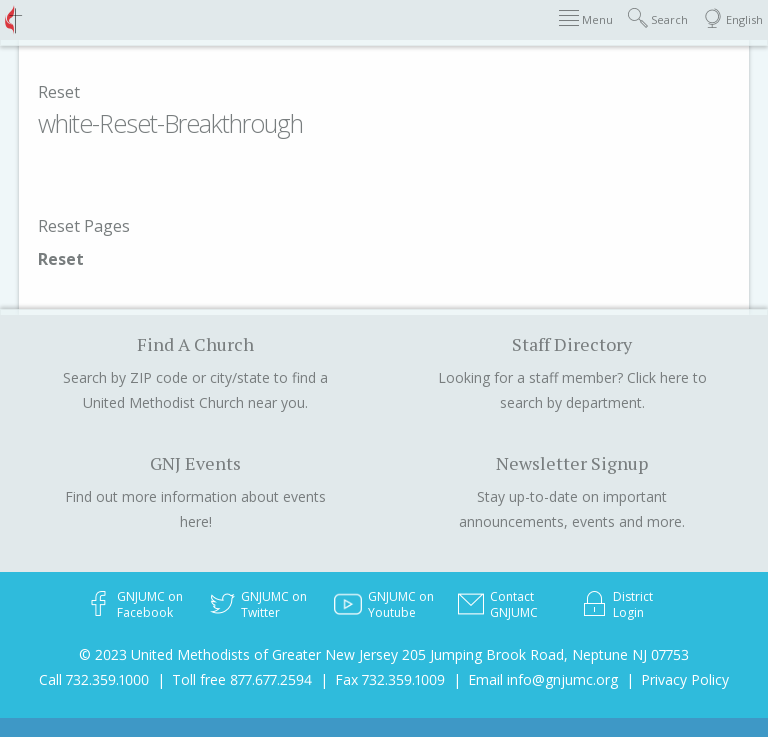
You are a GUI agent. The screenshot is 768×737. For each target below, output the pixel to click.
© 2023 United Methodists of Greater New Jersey (238, 654)
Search (658, 18)
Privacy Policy (685, 679)
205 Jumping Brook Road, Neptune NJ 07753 (545, 654)
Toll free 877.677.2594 (242, 679)
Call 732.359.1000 (94, 679)
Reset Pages (84, 226)
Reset (59, 92)
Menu (586, 18)
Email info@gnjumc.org (543, 679)
